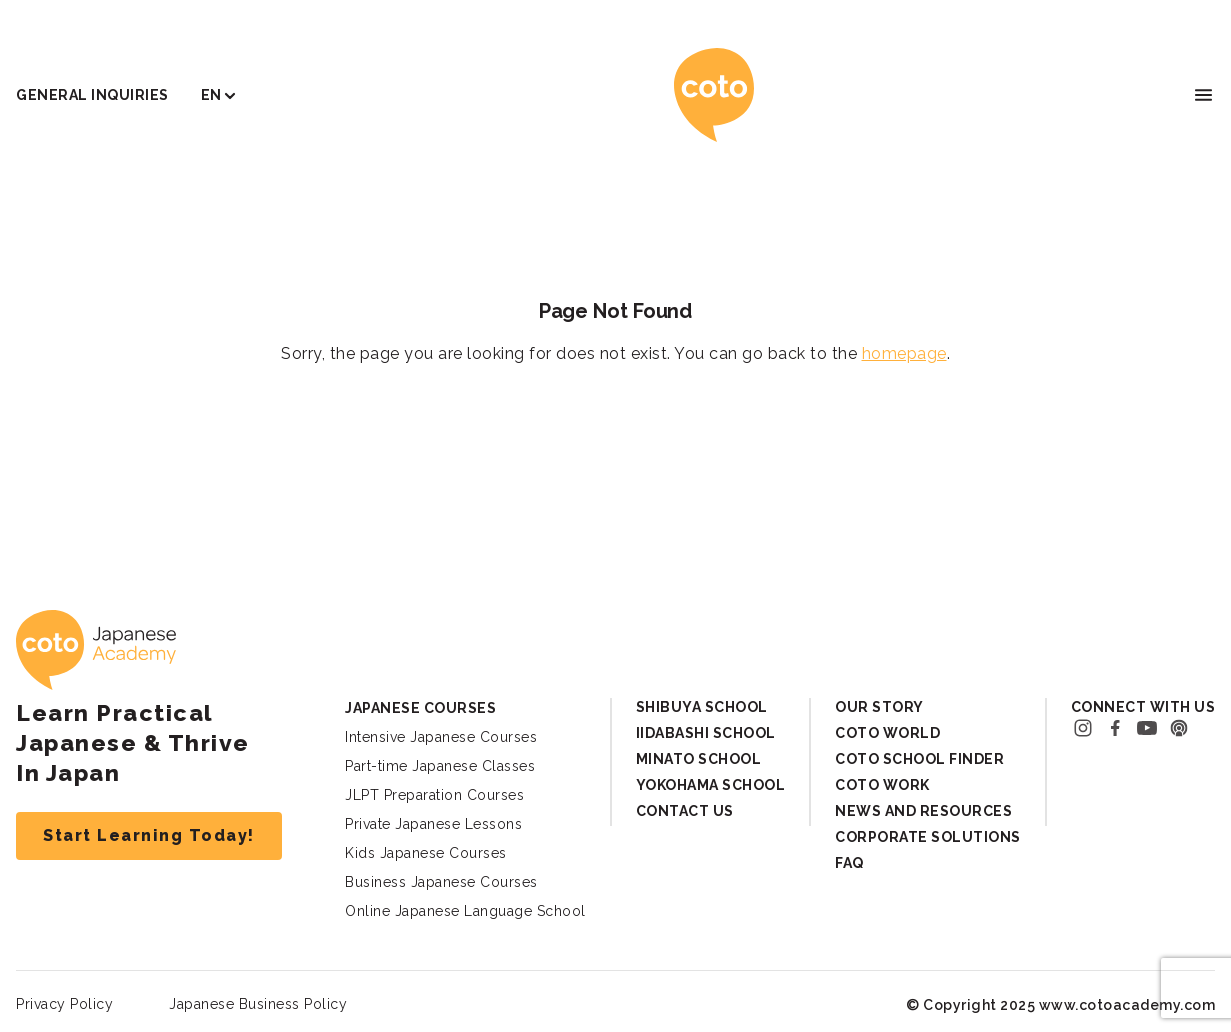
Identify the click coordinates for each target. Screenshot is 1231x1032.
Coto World (887, 733)
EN (211, 95)
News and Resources (923, 811)
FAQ (849, 863)
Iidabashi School (706, 733)
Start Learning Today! (149, 835)
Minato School (699, 759)
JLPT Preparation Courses (434, 795)
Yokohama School (711, 785)
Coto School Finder (919, 759)
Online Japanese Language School (465, 911)
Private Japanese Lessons (433, 824)
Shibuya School (702, 707)
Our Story (879, 707)
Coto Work (882, 785)
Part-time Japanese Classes (440, 766)
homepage (904, 353)
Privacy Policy (64, 1004)
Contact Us (685, 811)
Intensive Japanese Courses (441, 737)
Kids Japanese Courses (426, 853)
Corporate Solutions (928, 837)
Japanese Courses (420, 708)
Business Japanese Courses (441, 882)
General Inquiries (92, 95)
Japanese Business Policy (258, 1004)
